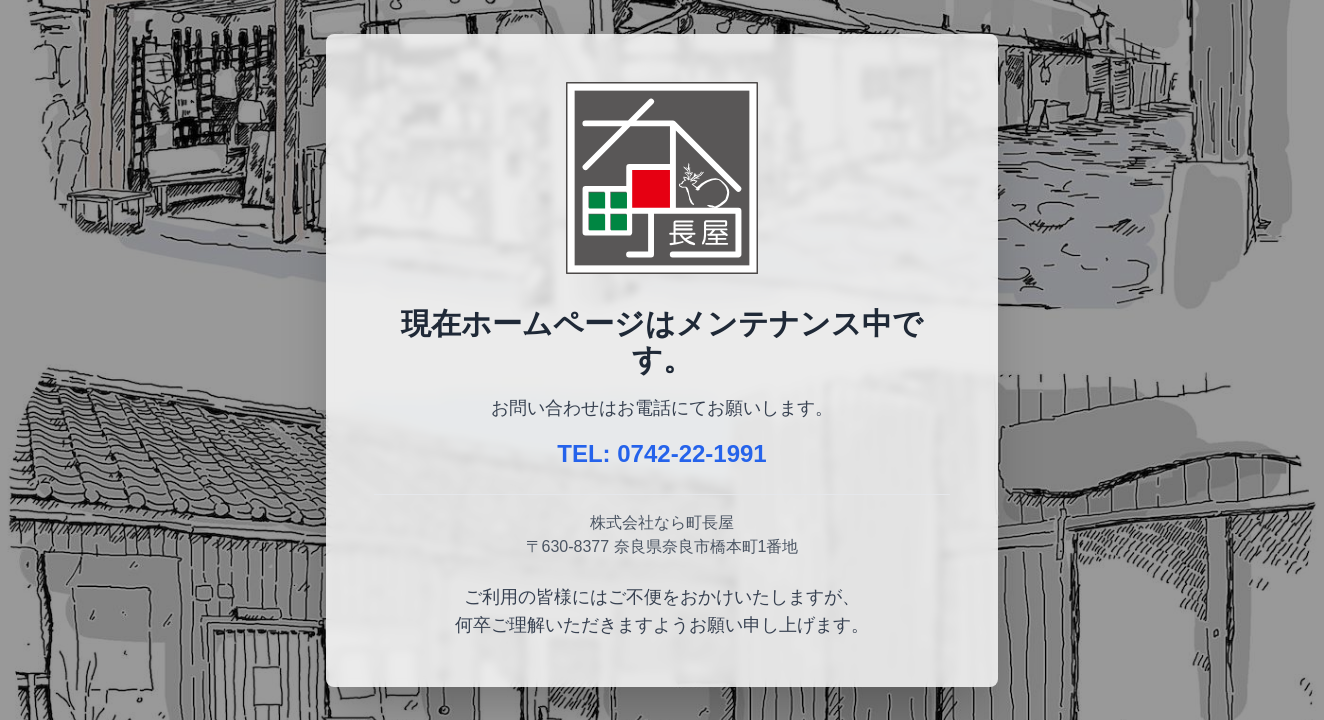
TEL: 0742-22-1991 (661, 453)
